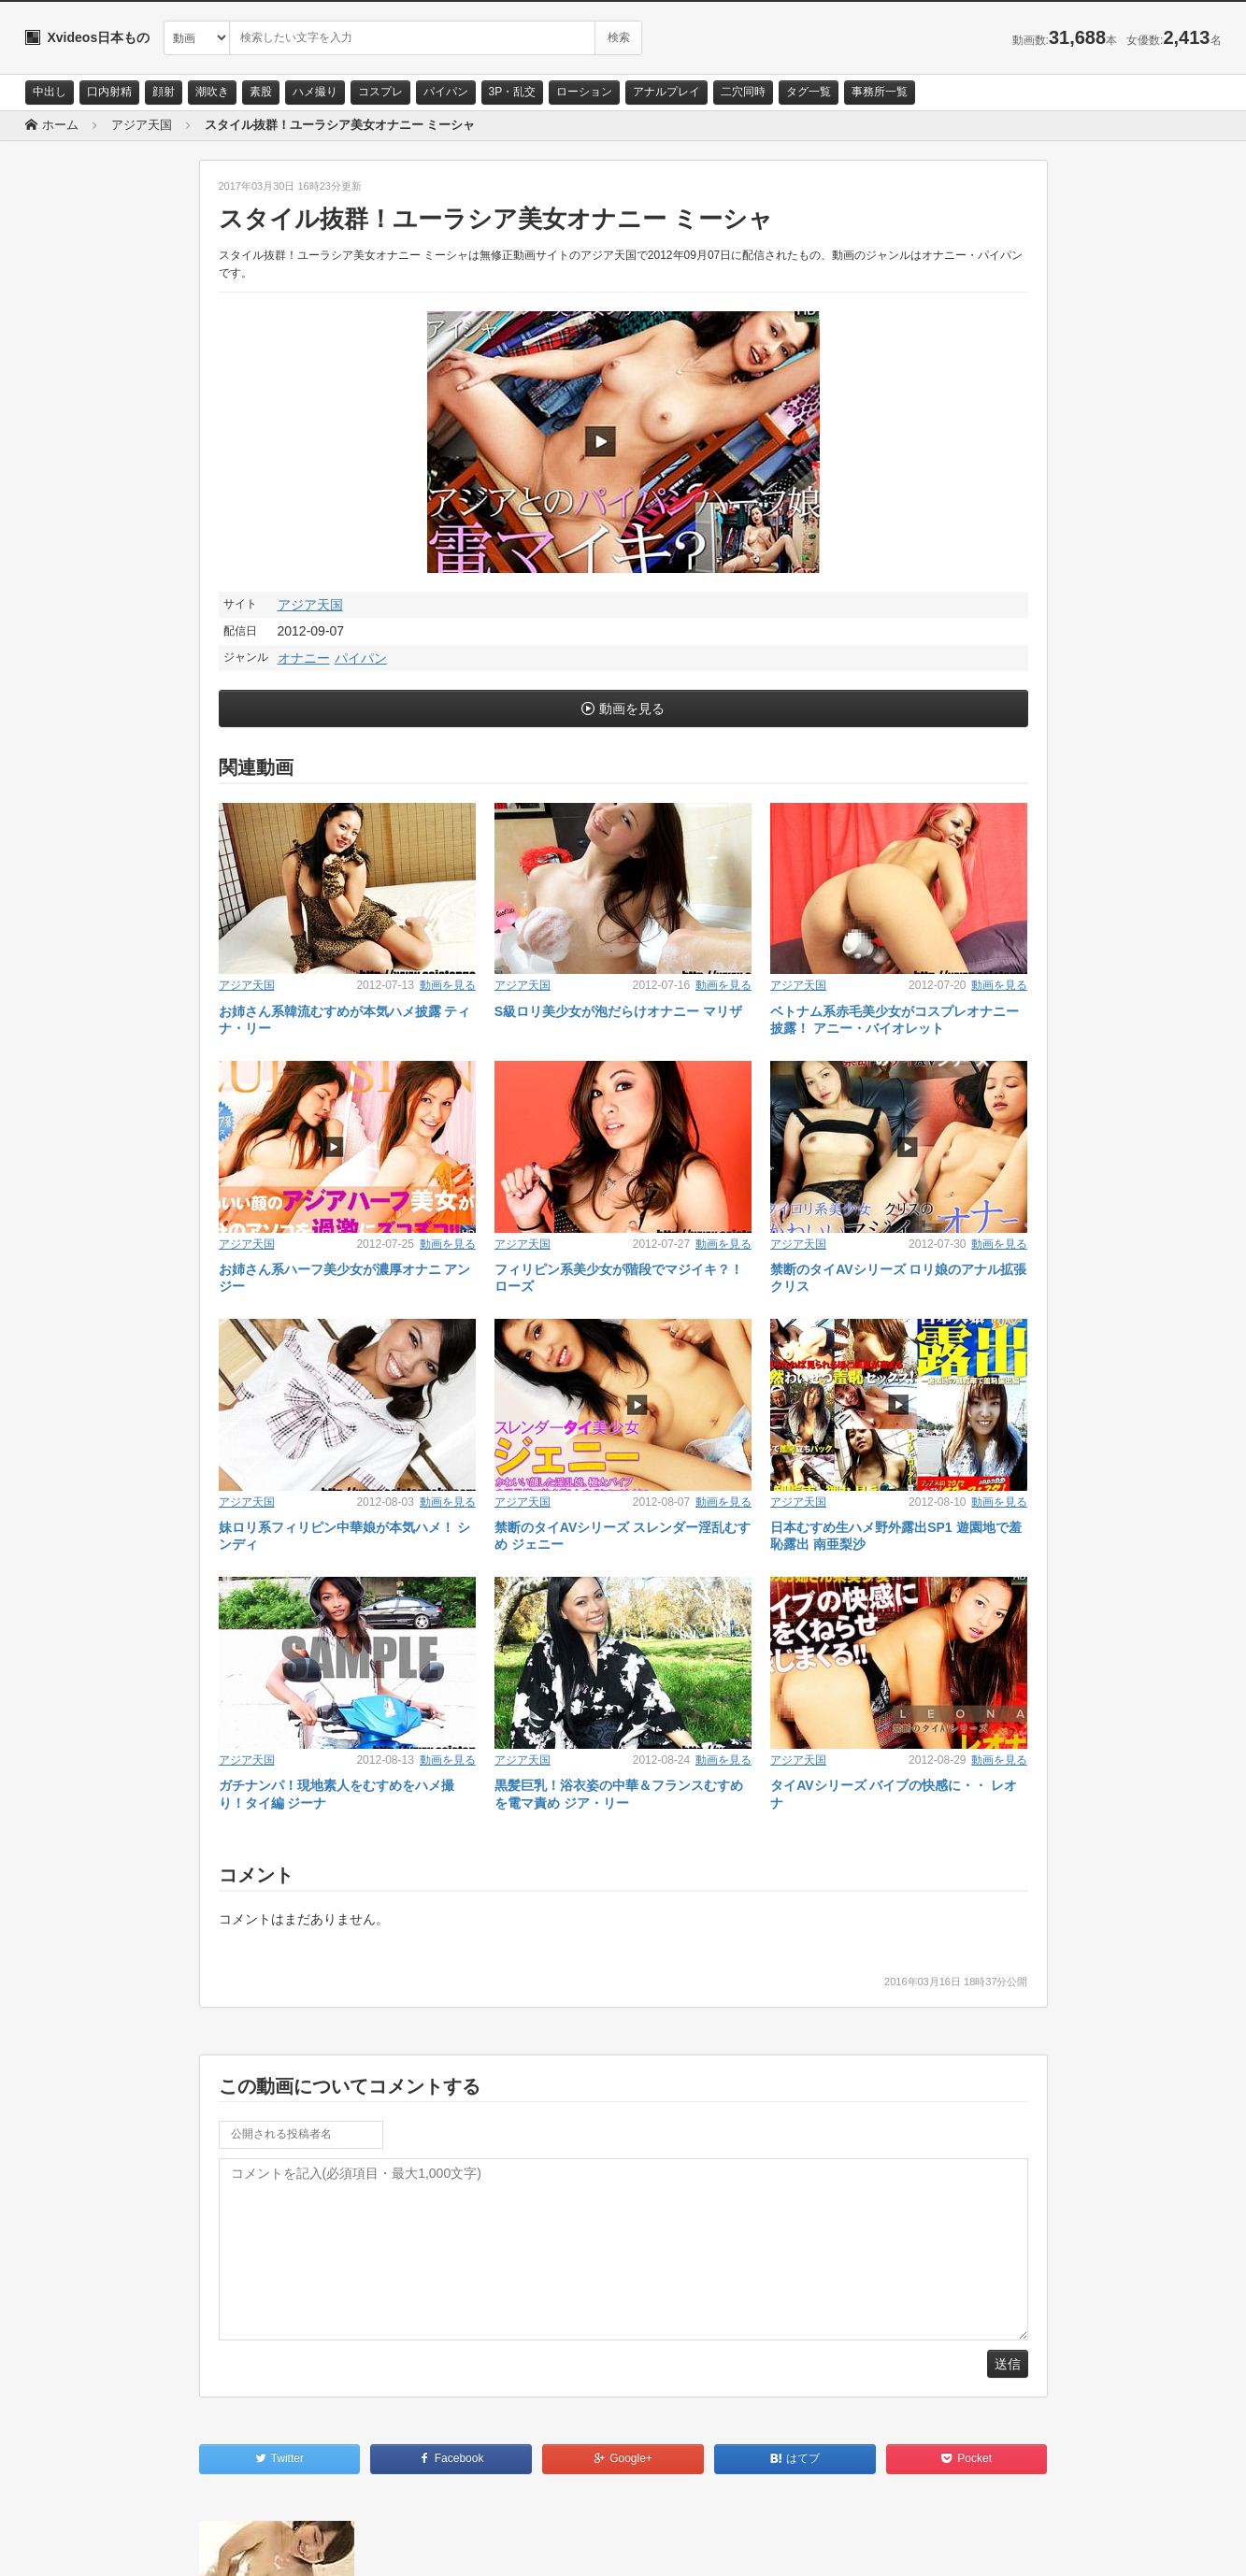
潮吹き (212, 91)
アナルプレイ (666, 91)
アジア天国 (310, 604)
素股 (261, 91)
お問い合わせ (74, 2545)
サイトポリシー (165, 2545)
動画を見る (632, 708)
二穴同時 (743, 91)
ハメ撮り (315, 91)
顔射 (163, 91)
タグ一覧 (808, 91)
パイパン (445, 91)
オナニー (304, 658)
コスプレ (380, 91)
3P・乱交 (513, 91)
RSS (236, 2545)
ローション (584, 91)
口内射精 (109, 91)
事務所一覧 (880, 91)
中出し (49, 91)
